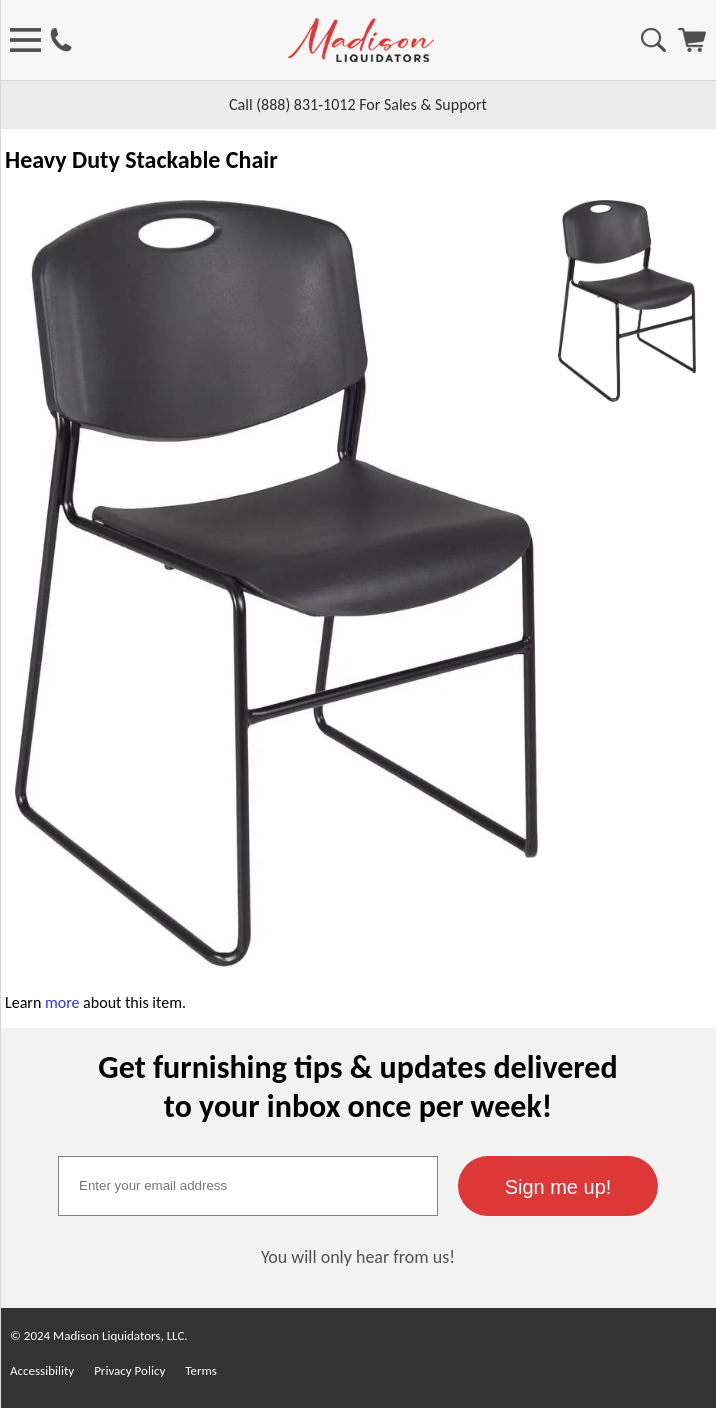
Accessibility (42, 1370)
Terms (201, 1370)
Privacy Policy (129, 1370)
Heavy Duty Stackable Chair (141, 159)
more (62, 1002)
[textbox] (248, 1186)
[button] (558, 1186)
